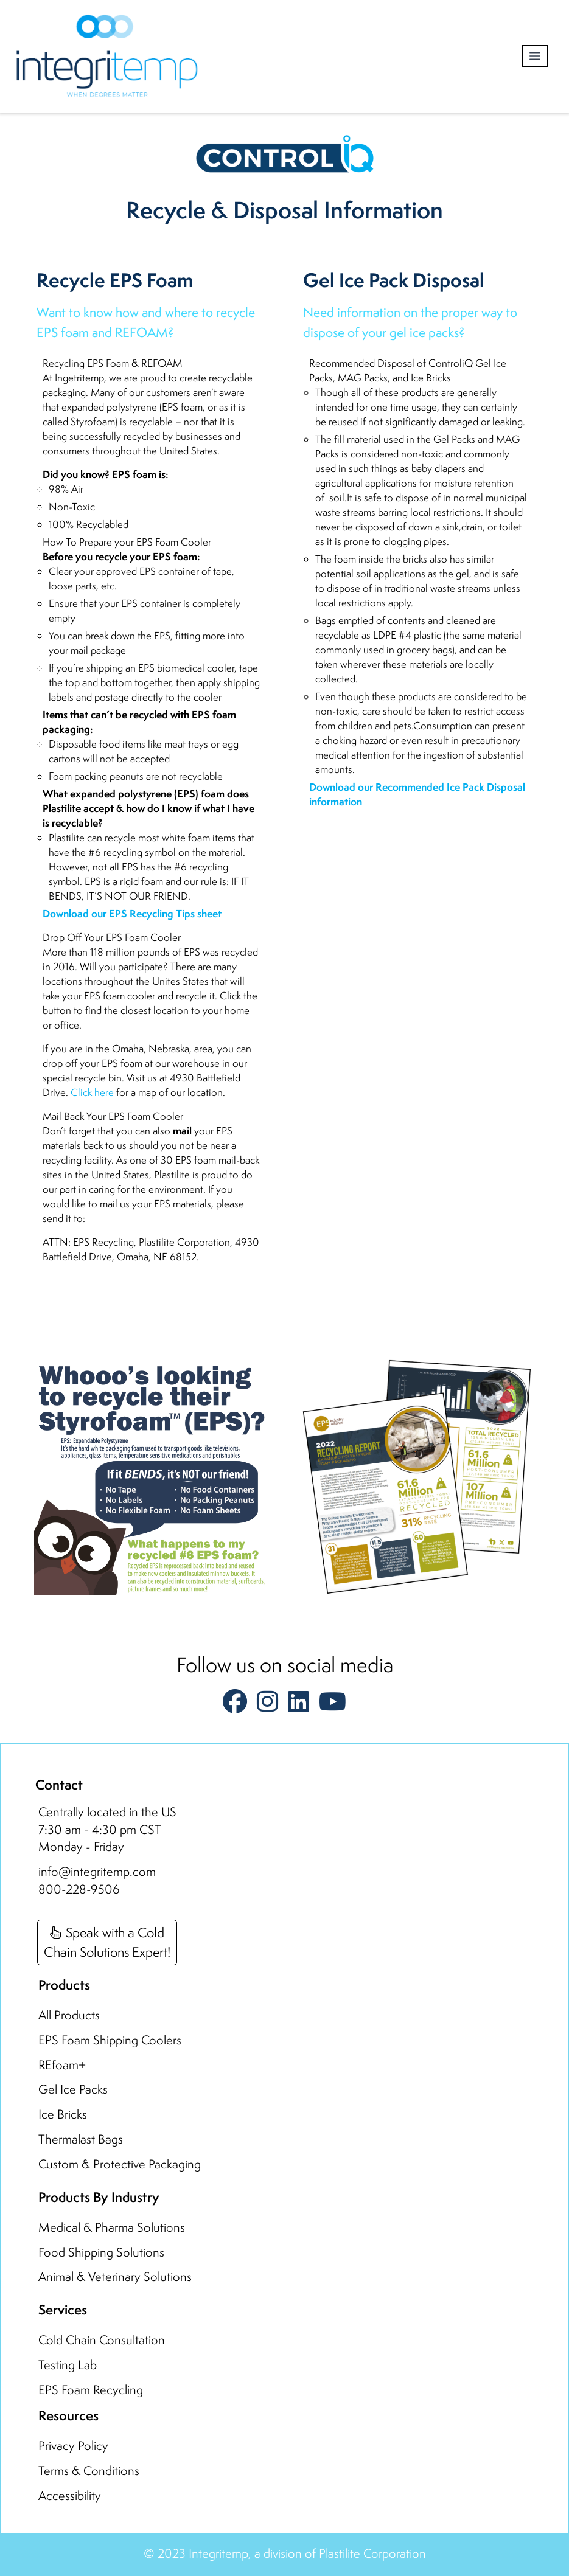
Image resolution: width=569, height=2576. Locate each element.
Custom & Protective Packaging (119, 2164)
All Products (69, 2015)
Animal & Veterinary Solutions (115, 2276)
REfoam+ (62, 2065)
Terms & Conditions (88, 2470)
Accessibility (69, 2495)
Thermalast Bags (80, 2139)
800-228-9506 (79, 1889)
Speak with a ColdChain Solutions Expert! (107, 1942)
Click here (92, 1092)
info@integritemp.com (97, 1871)
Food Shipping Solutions (101, 2252)
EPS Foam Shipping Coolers (109, 2040)
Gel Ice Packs (73, 2089)
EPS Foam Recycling (90, 2389)
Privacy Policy (73, 2445)
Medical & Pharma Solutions (111, 2227)
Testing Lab (67, 2364)
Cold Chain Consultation (101, 2339)
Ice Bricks (62, 2114)
